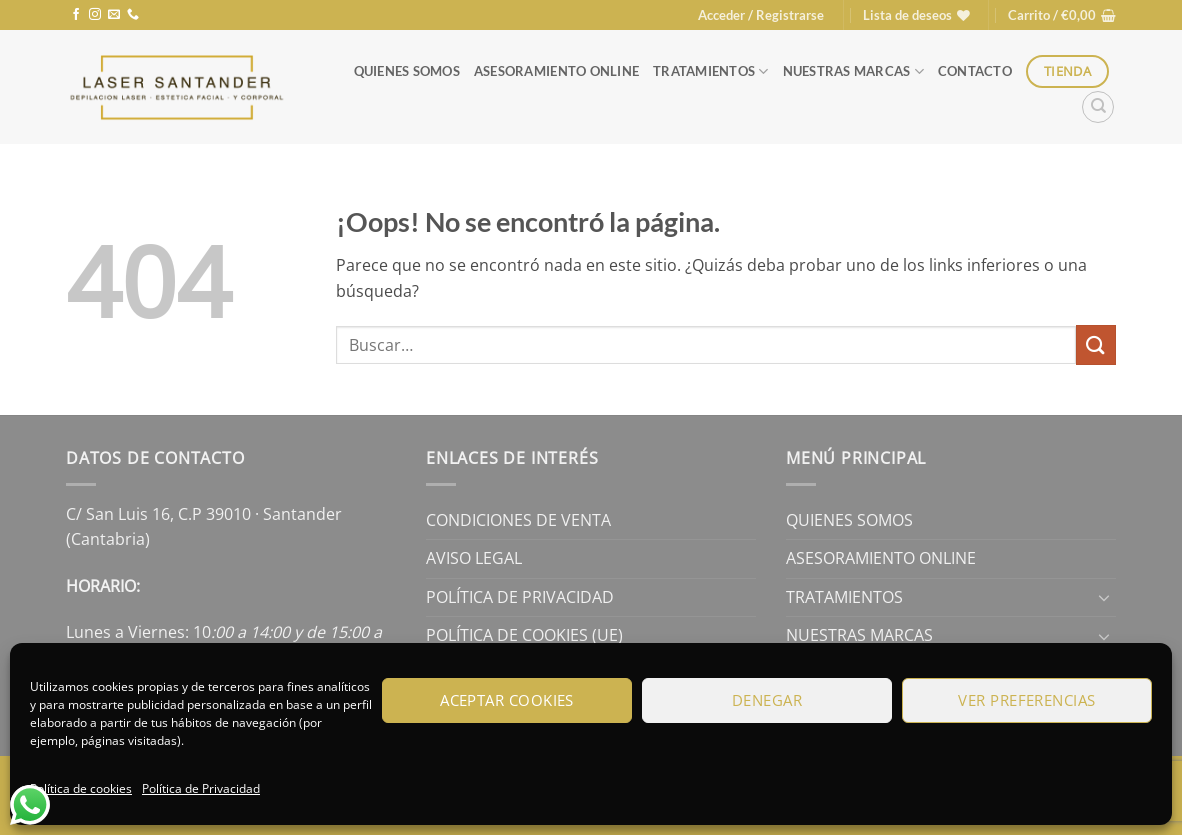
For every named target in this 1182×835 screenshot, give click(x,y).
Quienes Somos (407, 71)
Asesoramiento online (556, 71)
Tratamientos (711, 71)
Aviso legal (474, 558)
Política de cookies (81, 788)
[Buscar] (1098, 107)
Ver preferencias (1026, 700)
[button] (761, 15)
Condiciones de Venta (518, 520)
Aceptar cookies (507, 700)
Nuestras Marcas (853, 71)
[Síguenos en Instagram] (95, 15)
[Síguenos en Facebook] (76, 15)
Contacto (975, 71)
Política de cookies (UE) (524, 635)
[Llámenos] (133, 15)
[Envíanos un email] (114, 15)
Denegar (767, 700)
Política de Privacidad (201, 788)
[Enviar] (1096, 344)
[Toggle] (1104, 597)
